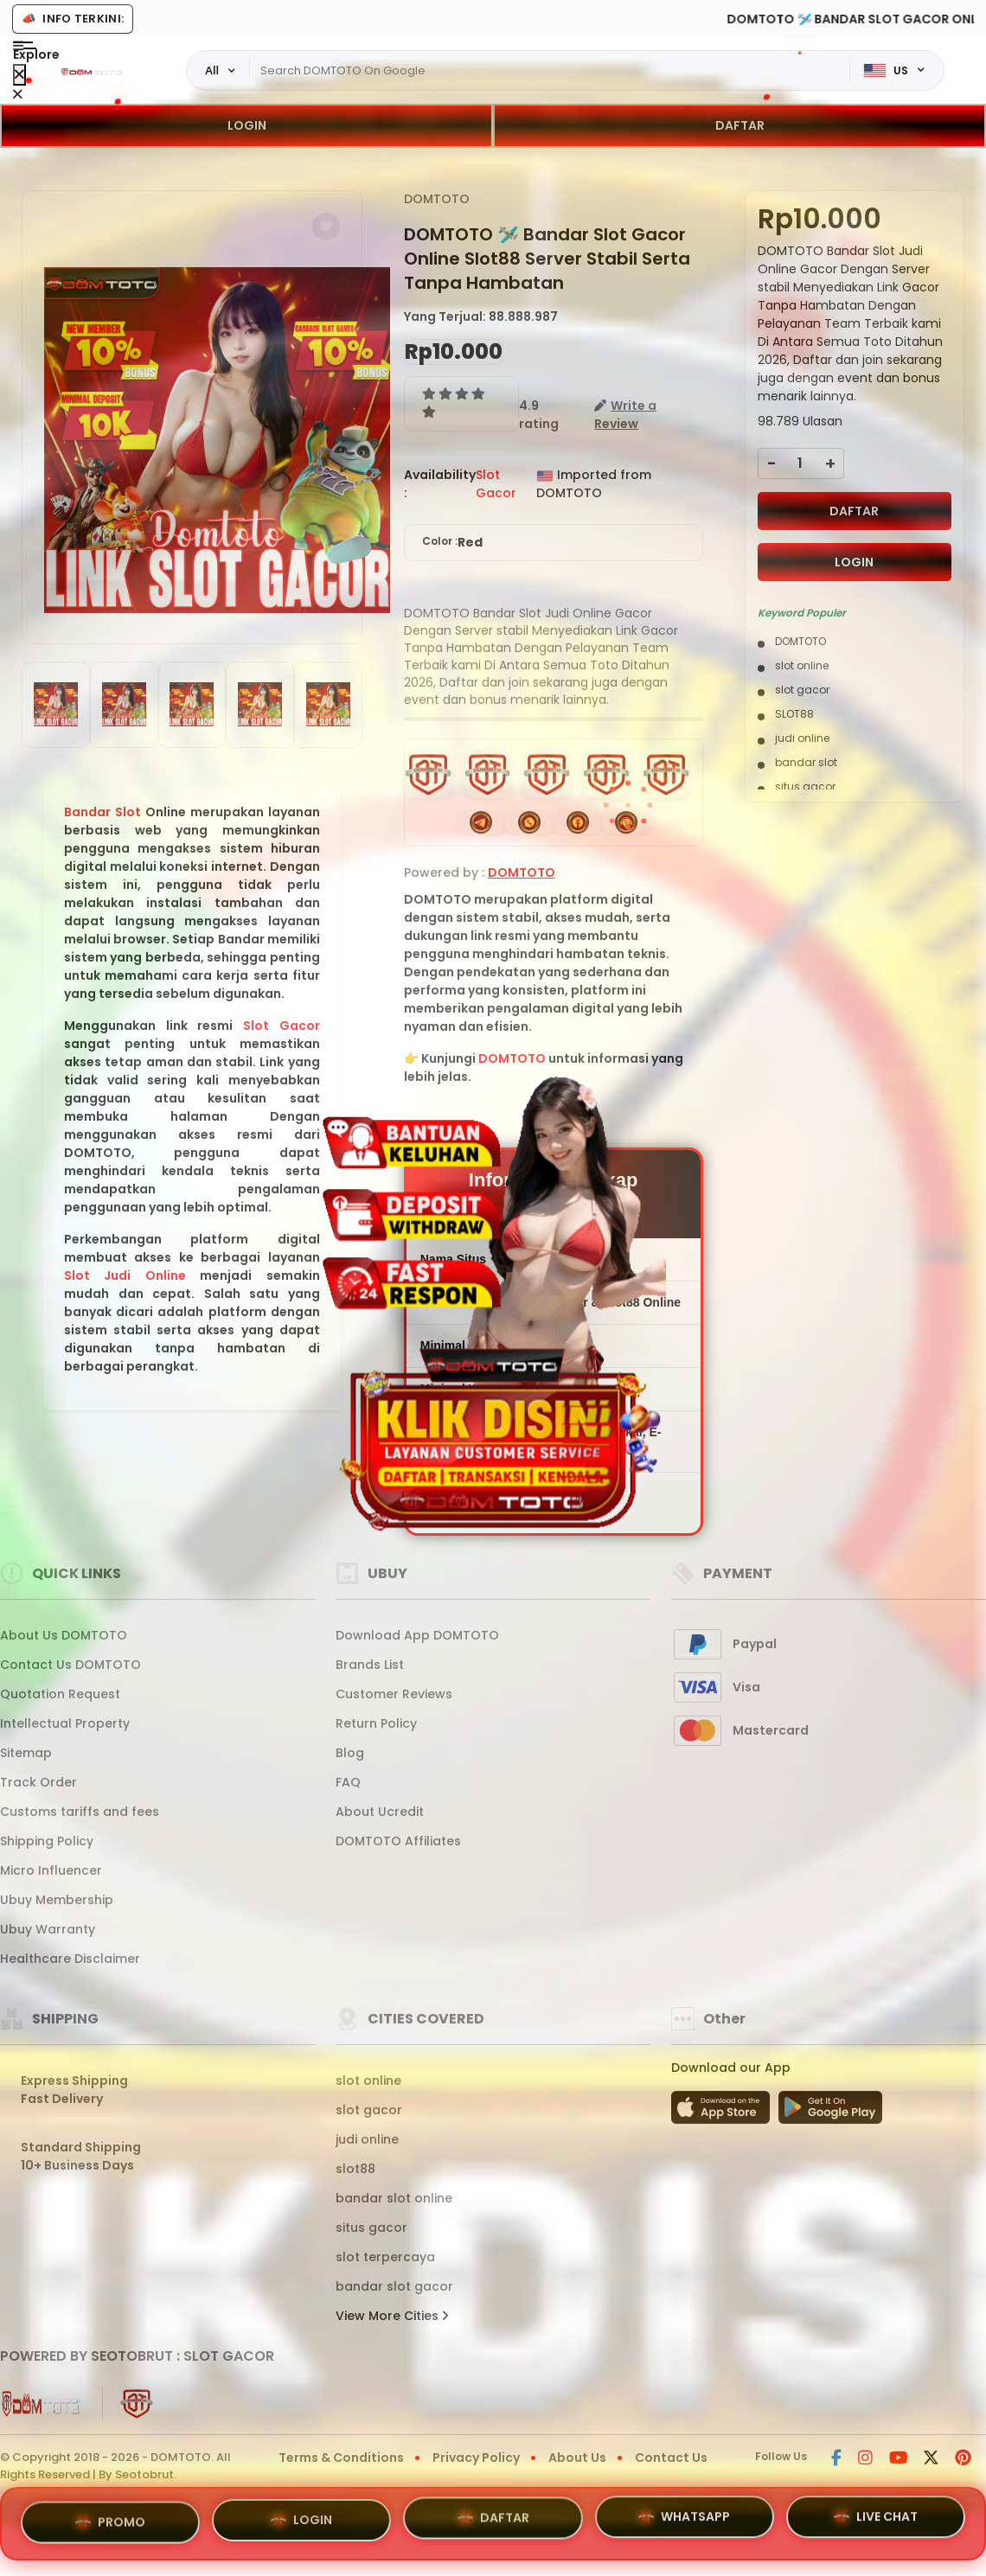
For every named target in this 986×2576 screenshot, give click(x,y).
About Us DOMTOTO (63, 1635)
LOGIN (246, 125)
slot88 (355, 2168)
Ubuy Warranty (47, 1929)
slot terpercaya (385, 2257)
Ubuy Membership (56, 1899)
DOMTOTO (437, 199)
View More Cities (392, 2315)
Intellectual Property (65, 1723)
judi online (367, 2139)
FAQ (348, 1782)
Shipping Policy (46, 1841)
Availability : (440, 484)
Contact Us (671, 2457)
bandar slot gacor (394, 2286)
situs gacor (371, 2227)
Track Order (38, 1782)
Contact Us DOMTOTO (70, 1664)
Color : (452, 543)
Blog (350, 1752)
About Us (577, 2457)
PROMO (110, 2518)
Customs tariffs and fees (79, 1811)
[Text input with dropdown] (549, 71)
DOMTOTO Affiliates (398, 1841)
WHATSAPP (684, 2517)
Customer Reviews (394, 1694)
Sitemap (26, 1752)
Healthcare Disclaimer (70, 1958)
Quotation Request (60, 1694)
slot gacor (369, 2110)
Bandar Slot (102, 812)
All (212, 70)
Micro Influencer (51, 1870)
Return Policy (376, 1723)
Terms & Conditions (341, 2457)
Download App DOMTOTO (417, 1635)
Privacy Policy (476, 2457)
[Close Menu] (19, 75)
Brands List (370, 1664)
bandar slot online (394, 2198)
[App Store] (723, 2112)
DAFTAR (740, 125)
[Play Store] (830, 2112)
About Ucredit (380, 1811)
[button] (326, 226)
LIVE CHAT (876, 2519)
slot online (368, 2080)
